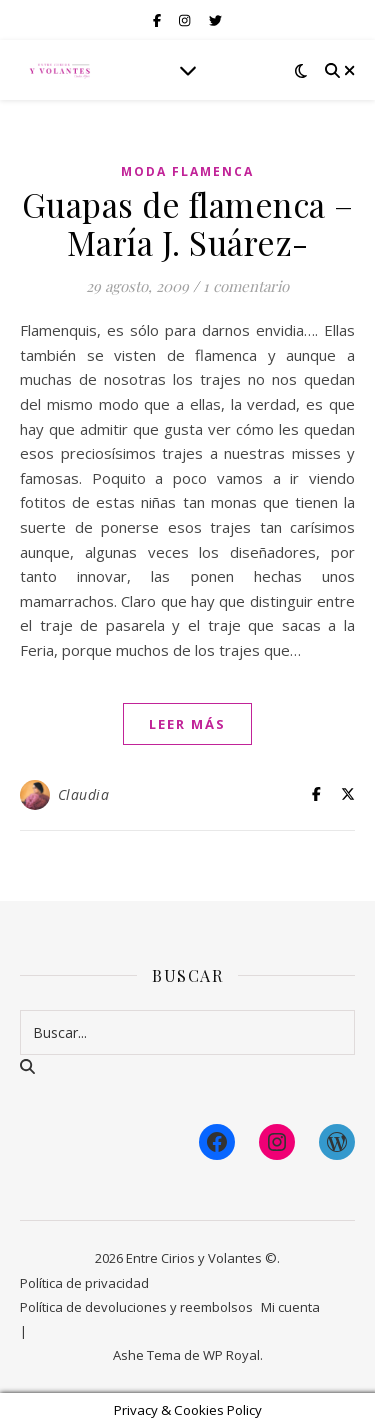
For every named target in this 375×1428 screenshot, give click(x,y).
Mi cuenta (290, 1307)
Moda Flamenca (187, 171)
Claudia (84, 794)
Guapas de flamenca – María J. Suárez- (188, 223)
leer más (187, 724)
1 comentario (246, 286)
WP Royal (231, 1355)
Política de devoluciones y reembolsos (136, 1307)
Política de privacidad (84, 1283)
